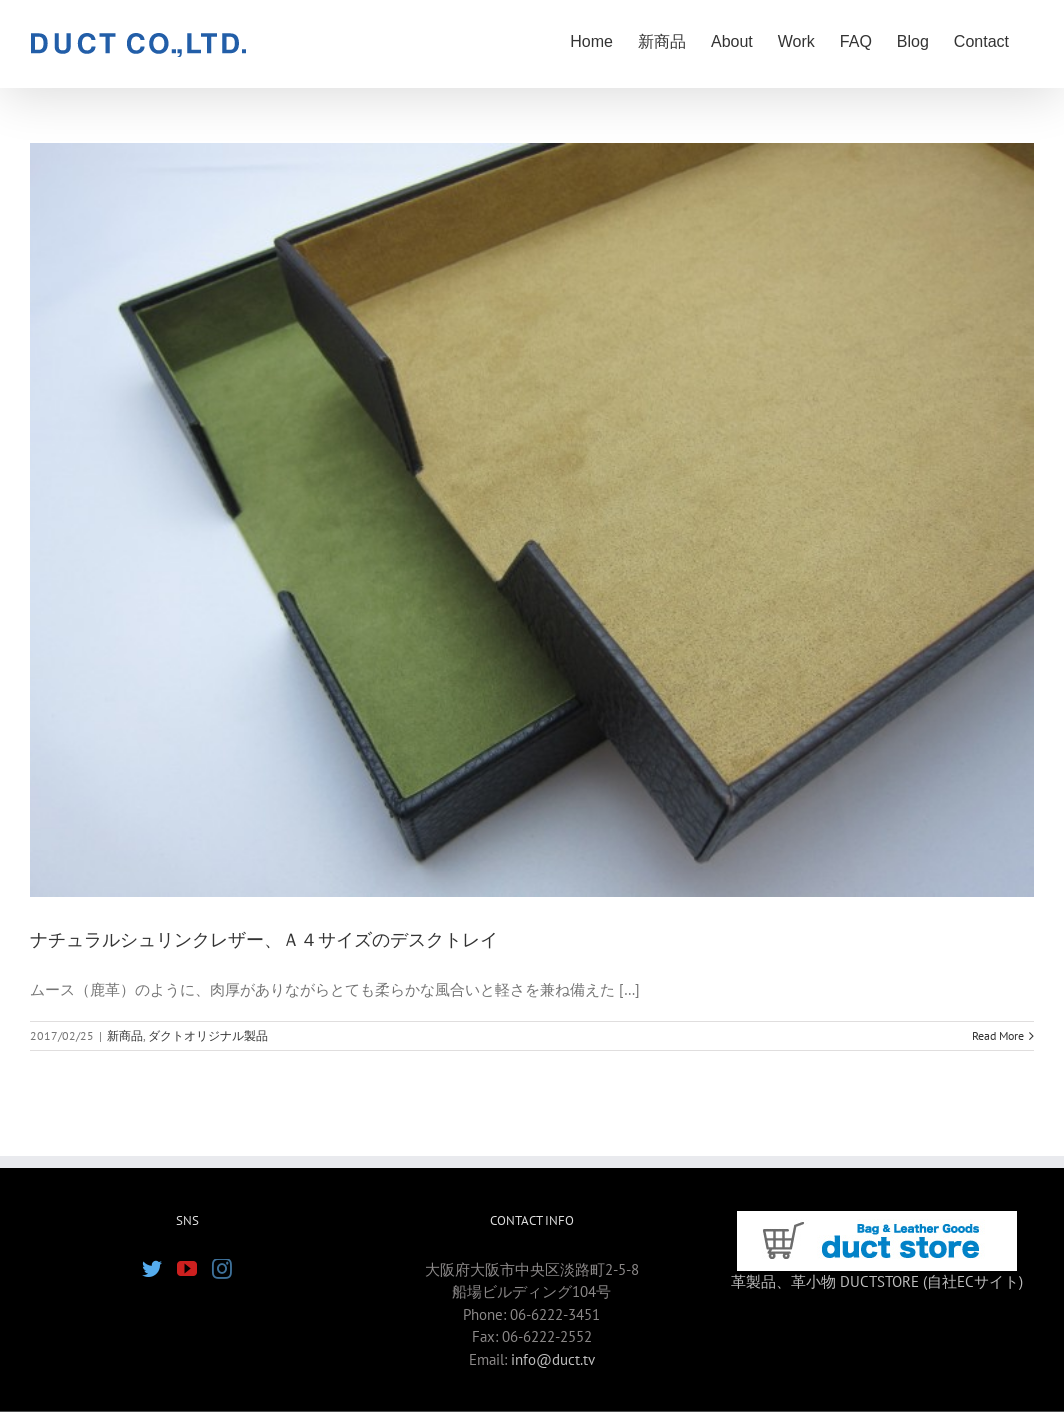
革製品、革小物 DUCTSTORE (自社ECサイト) (877, 1281)
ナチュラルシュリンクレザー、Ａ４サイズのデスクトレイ (264, 940)
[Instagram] (222, 1269)
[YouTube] (187, 1269)
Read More (998, 1035)
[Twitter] (152, 1269)
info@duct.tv (553, 1359)
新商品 (125, 1035)
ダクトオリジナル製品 (208, 1035)
